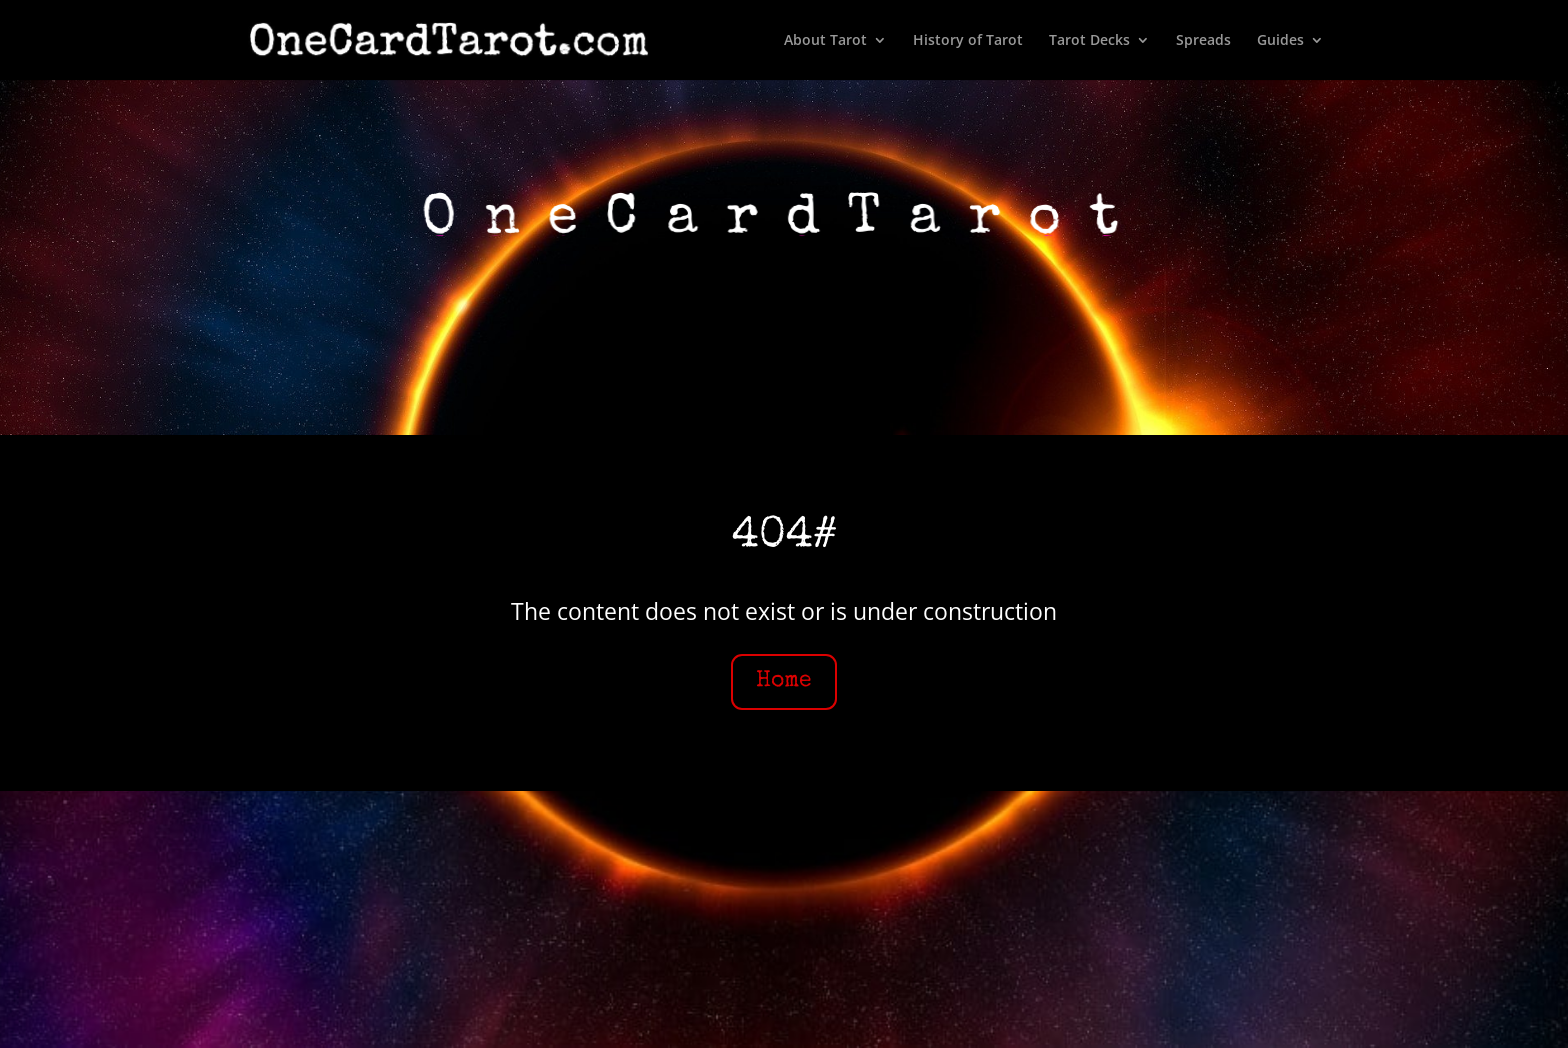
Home (784, 681)
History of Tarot (968, 41)
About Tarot (825, 41)
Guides (1280, 41)
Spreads (1203, 41)
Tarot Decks (1089, 41)
